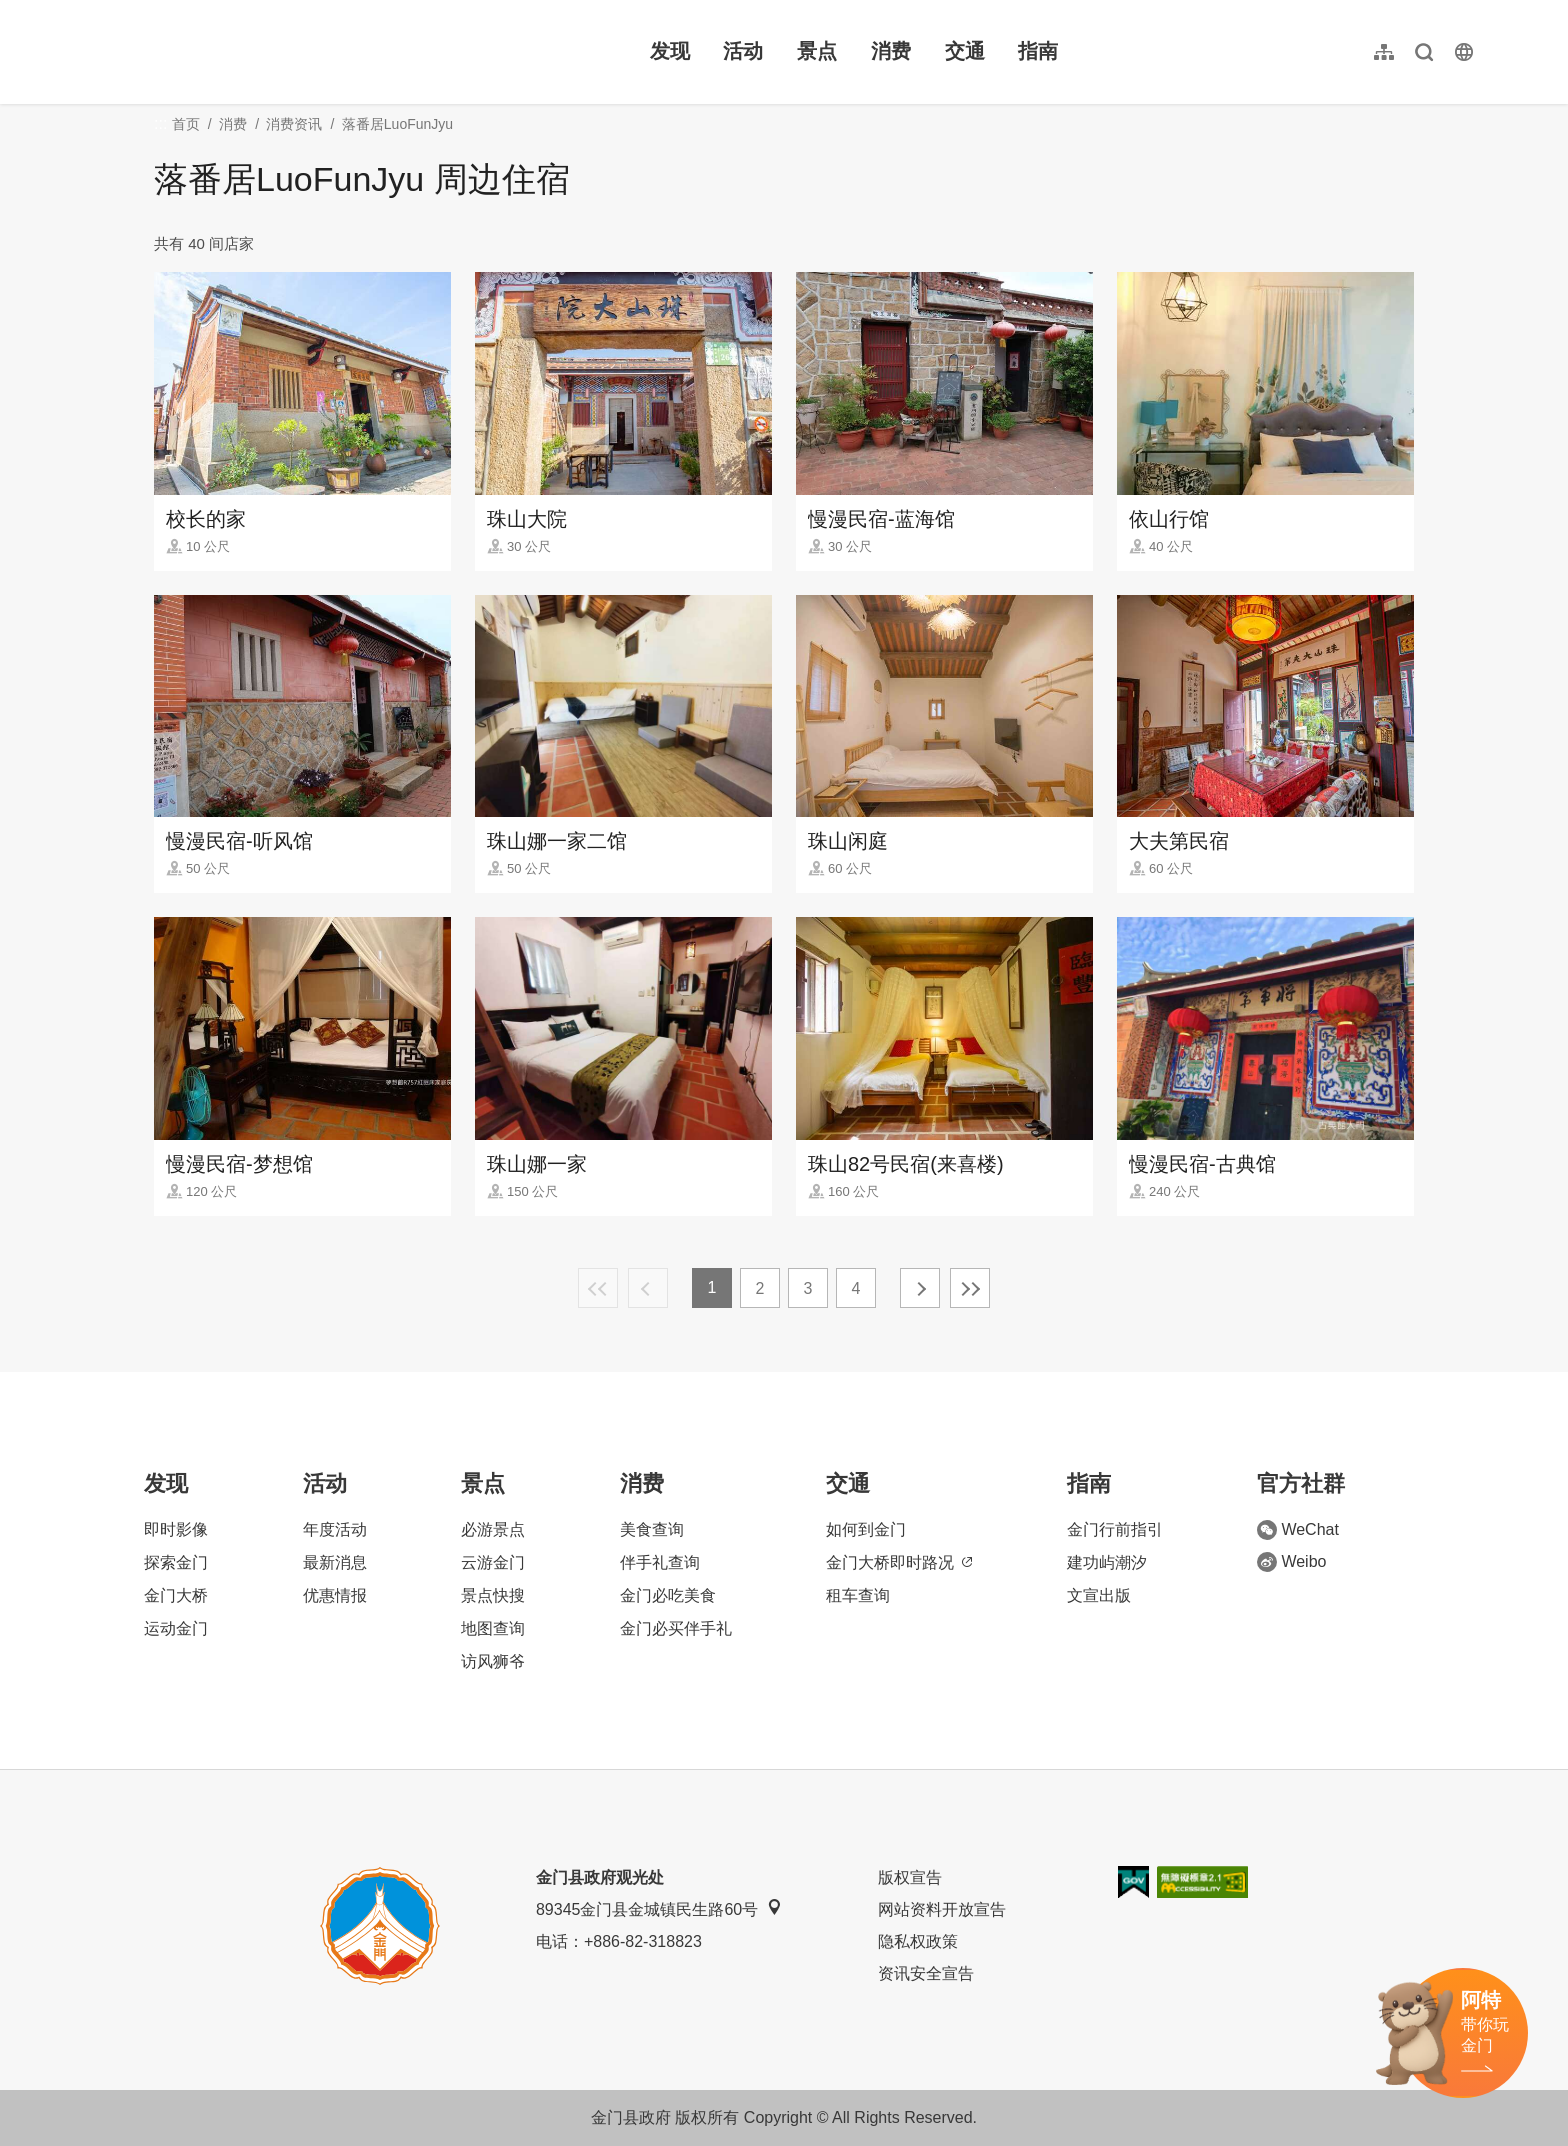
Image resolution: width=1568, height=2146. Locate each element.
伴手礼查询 (660, 1562)
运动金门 (176, 1628)
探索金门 (176, 1562)
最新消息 (335, 1562)
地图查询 (493, 1628)
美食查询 (652, 1529)
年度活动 (335, 1529)
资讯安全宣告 (926, 1973)
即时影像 (176, 1529)
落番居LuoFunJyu (397, 124)
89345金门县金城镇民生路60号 (659, 1908)
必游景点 (493, 1529)
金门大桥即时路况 (899, 1562)
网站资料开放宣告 (942, 1909)
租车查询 (858, 1595)
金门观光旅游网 (214, 52)
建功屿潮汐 (1107, 1562)
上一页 (648, 1288)
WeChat (1298, 1530)
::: (90, 11)
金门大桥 (176, 1595)
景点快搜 (493, 1595)
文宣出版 (1099, 1595)
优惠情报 (335, 1595)
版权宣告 (910, 1877)
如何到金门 (866, 1529)
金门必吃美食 (668, 1595)
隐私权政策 (918, 1941)
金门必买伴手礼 (676, 1628)
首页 (186, 124)
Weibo (1291, 1562)
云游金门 (493, 1562)
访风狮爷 (493, 1661)
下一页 (920, 1288)
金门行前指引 (1115, 1529)
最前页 (598, 1288)
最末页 (970, 1288)
